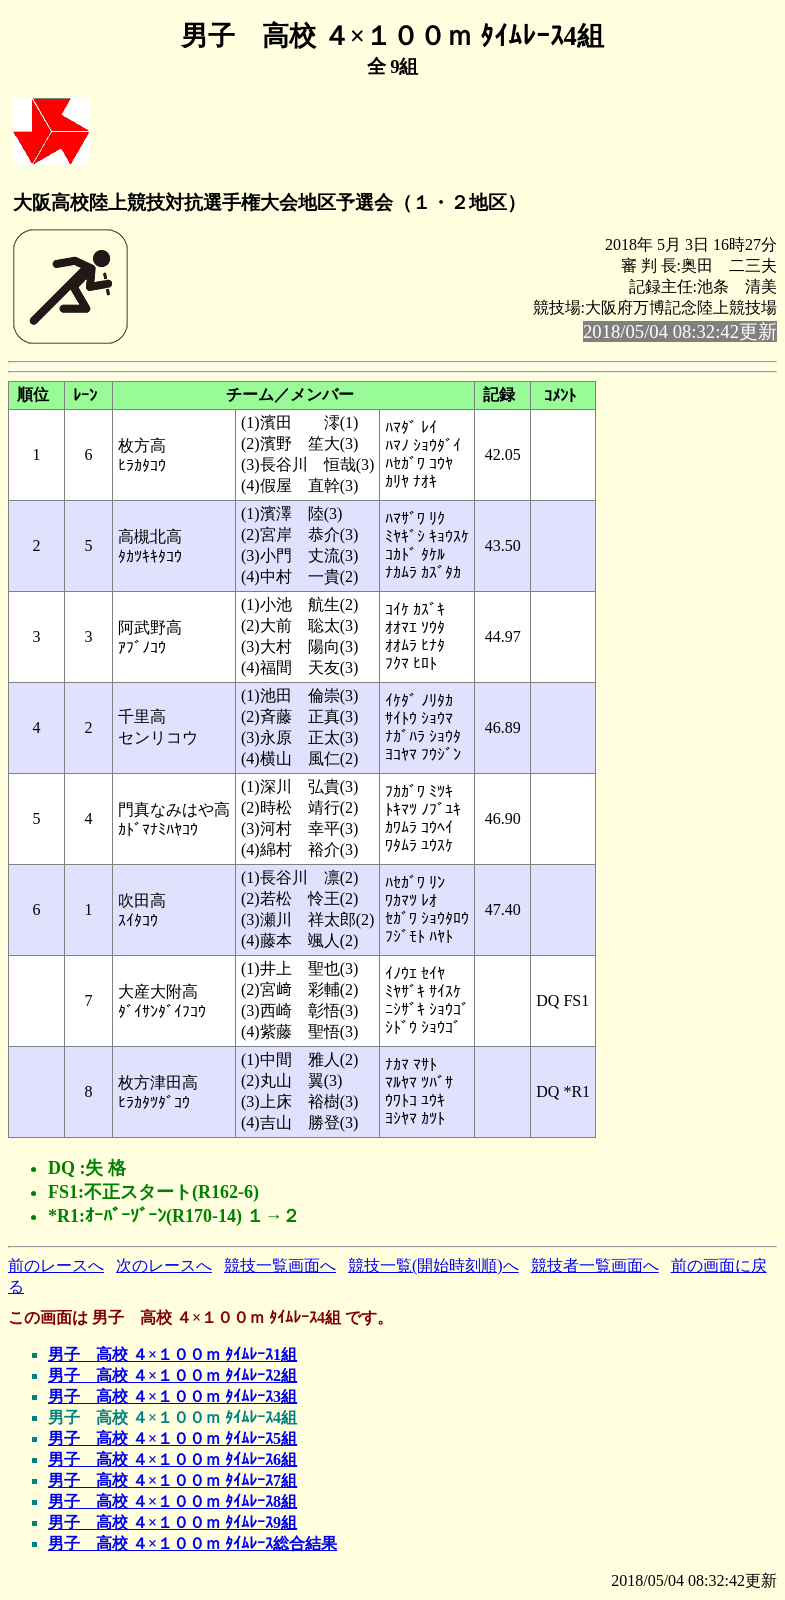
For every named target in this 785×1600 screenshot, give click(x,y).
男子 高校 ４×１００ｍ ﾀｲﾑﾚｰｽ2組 (172, 1375)
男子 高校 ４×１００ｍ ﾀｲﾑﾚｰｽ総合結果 (192, 1543)
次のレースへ (164, 1265)
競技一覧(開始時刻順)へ (433, 1265)
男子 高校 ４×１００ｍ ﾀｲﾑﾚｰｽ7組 (172, 1480)
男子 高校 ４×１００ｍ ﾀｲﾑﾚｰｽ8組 (172, 1501)
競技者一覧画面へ (595, 1265)
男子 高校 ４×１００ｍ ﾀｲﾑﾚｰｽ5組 (172, 1438)
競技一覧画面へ (280, 1265)
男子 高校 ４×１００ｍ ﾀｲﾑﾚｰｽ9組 (172, 1522)
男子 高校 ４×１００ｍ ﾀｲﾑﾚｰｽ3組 (172, 1396)
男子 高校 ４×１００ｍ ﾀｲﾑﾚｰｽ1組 (172, 1354)
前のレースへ (56, 1265)
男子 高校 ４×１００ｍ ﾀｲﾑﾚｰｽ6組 (172, 1459)
